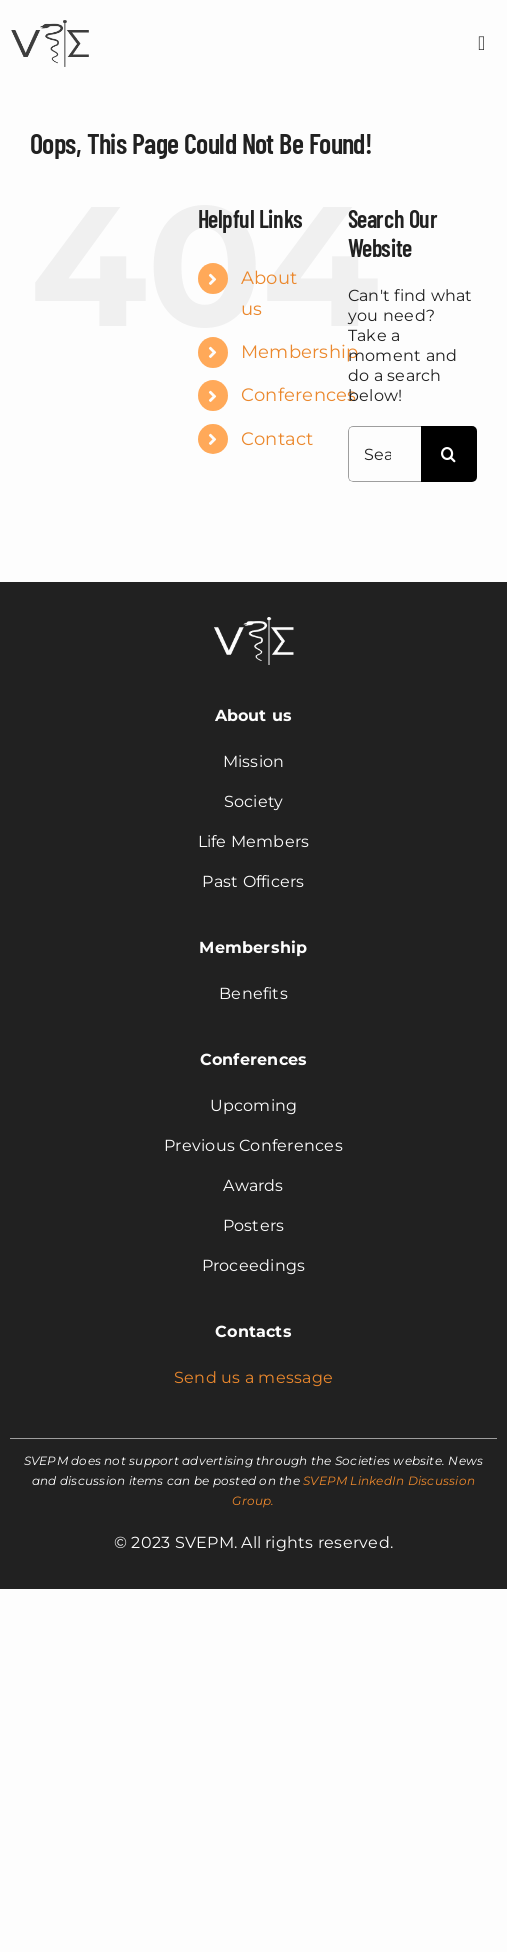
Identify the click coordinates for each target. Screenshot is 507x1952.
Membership (299, 352)
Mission (254, 761)
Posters (254, 1225)
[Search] (449, 454)
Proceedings (254, 1265)
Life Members (254, 841)
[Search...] (384, 454)
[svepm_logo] (50, 22)
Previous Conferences (253, 1145)
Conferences (299, 395)
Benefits (253, 993)
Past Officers (253, 881)
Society (254, 801)
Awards (253, 1185)
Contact (277, 439)
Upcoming (254, 1105)
